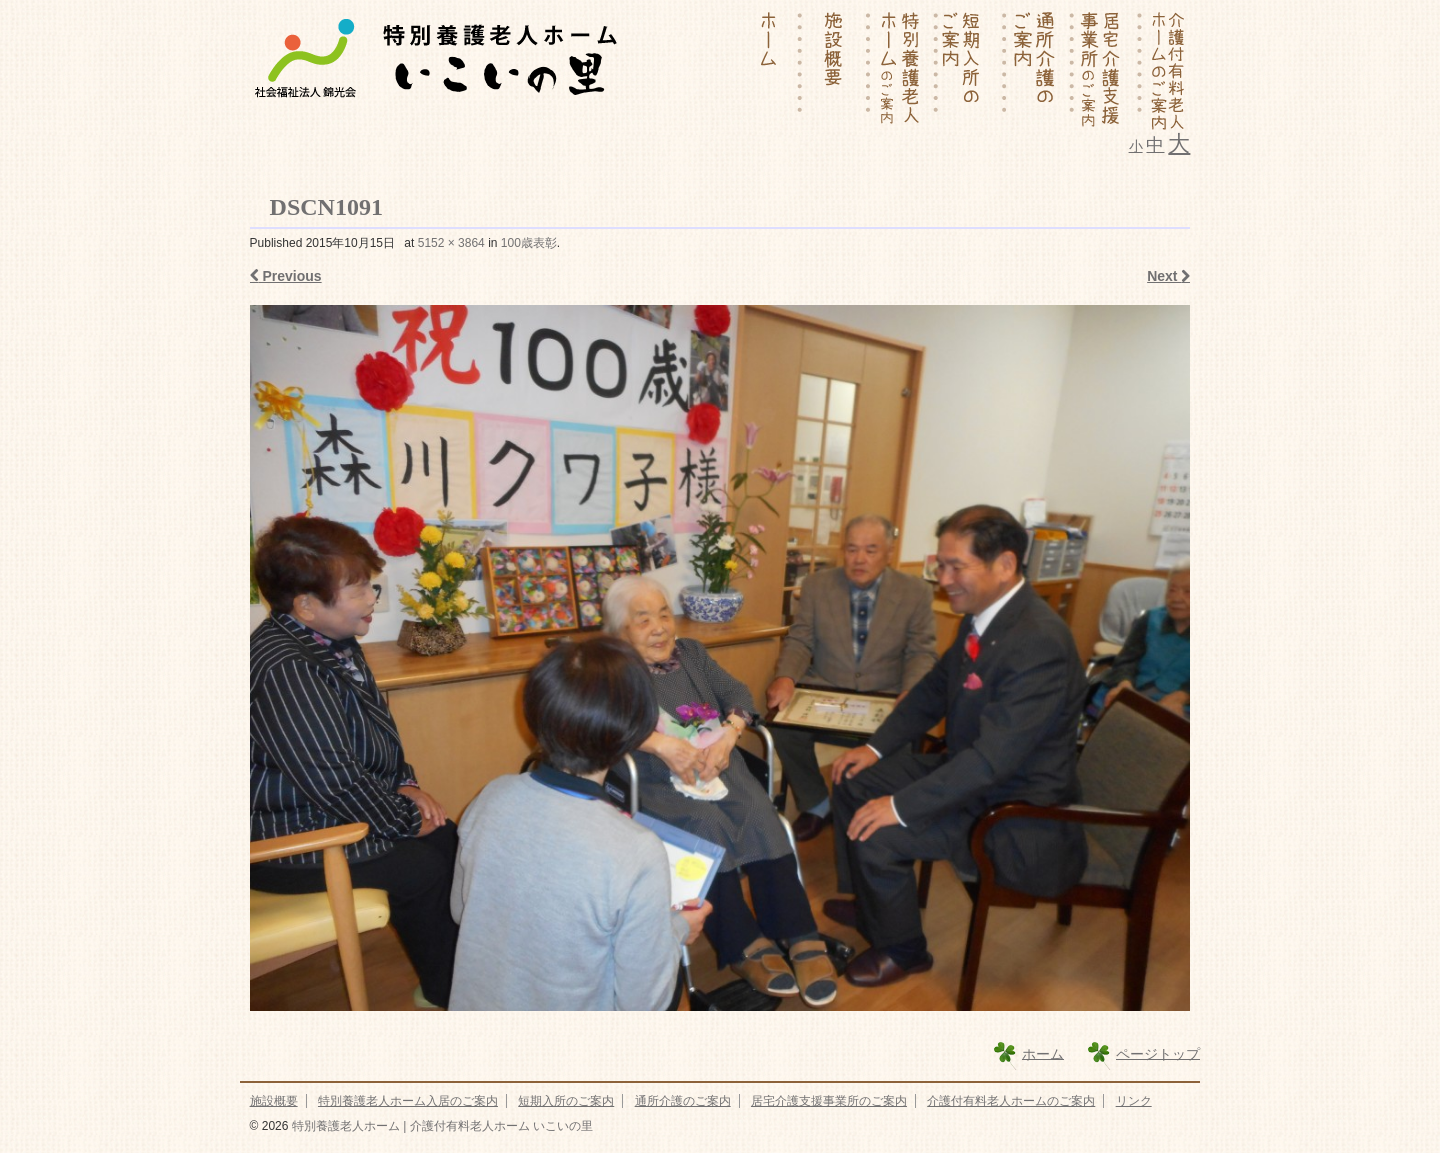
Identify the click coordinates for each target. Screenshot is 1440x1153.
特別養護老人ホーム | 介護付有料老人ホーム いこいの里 (440, 1126)
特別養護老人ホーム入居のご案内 (408, 1101)
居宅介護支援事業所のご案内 (829, 1101)
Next (1168, 276)
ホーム (1043, 1053)
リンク (1134, 1101)
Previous (286, 276)
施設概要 (274, 1101)
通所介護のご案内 (683, 1101)
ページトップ (1158, 1053)
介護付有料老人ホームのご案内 (1011, 1101)
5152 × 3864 (451, 243)
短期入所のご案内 (566, 1101)
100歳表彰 (529, 243)
